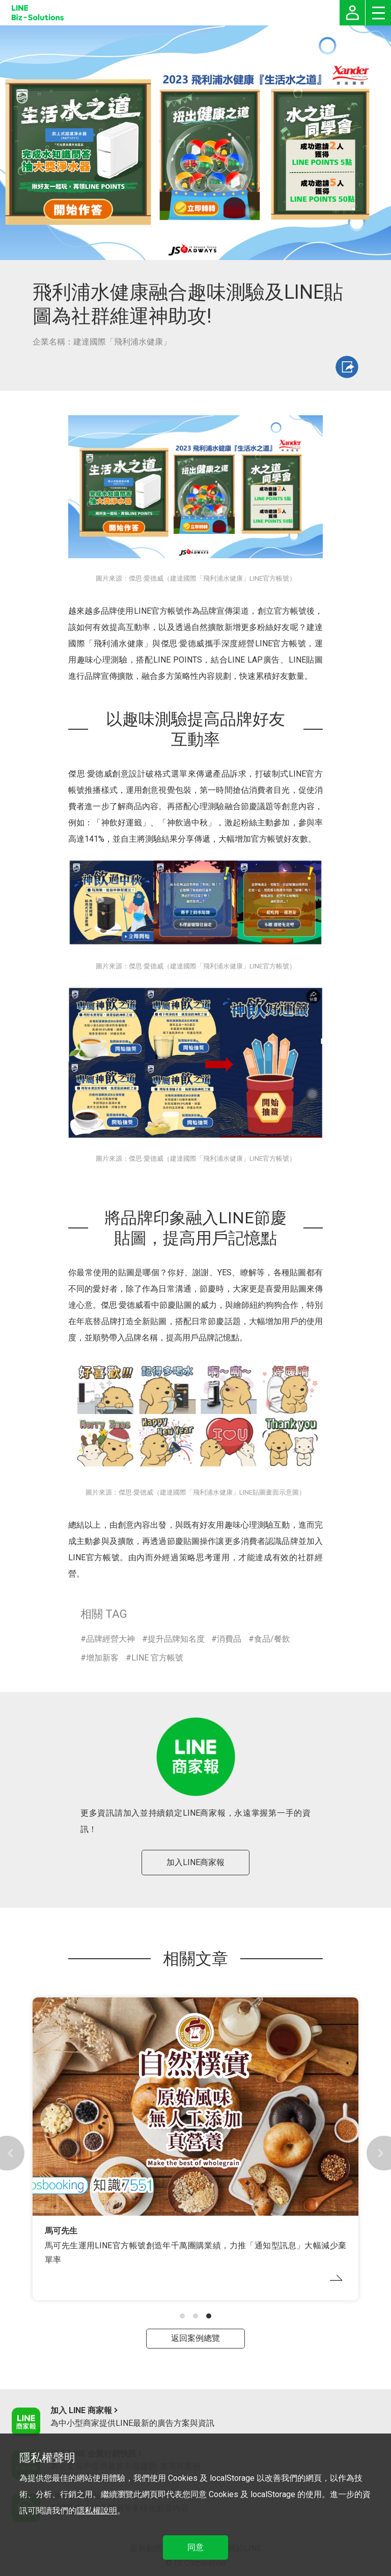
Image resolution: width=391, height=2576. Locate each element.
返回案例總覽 (195, 2338)
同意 (195, 2547)
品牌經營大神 (110, 1639)
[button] (182, 2316)
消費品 (229, 1639)
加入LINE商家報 (195, 1862)
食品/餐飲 (272, 1639)
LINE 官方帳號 (157, 1658)
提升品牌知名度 (176, 1639)
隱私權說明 (96, 2510)
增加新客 (102, 1658)
